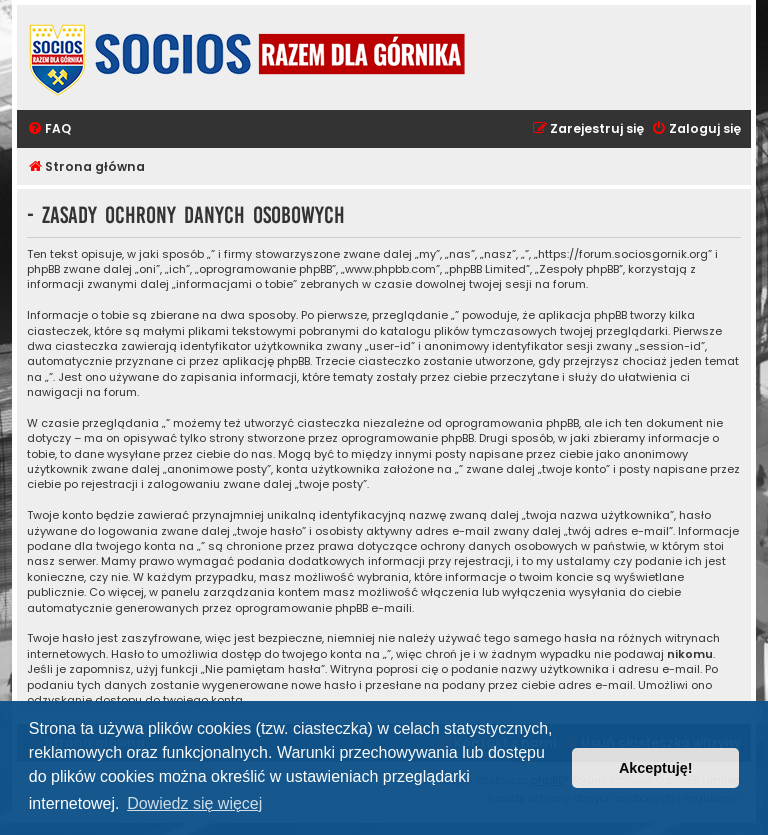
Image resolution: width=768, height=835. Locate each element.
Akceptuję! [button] (656, 768)
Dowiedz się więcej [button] (194, 803)
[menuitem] (49, 129)
